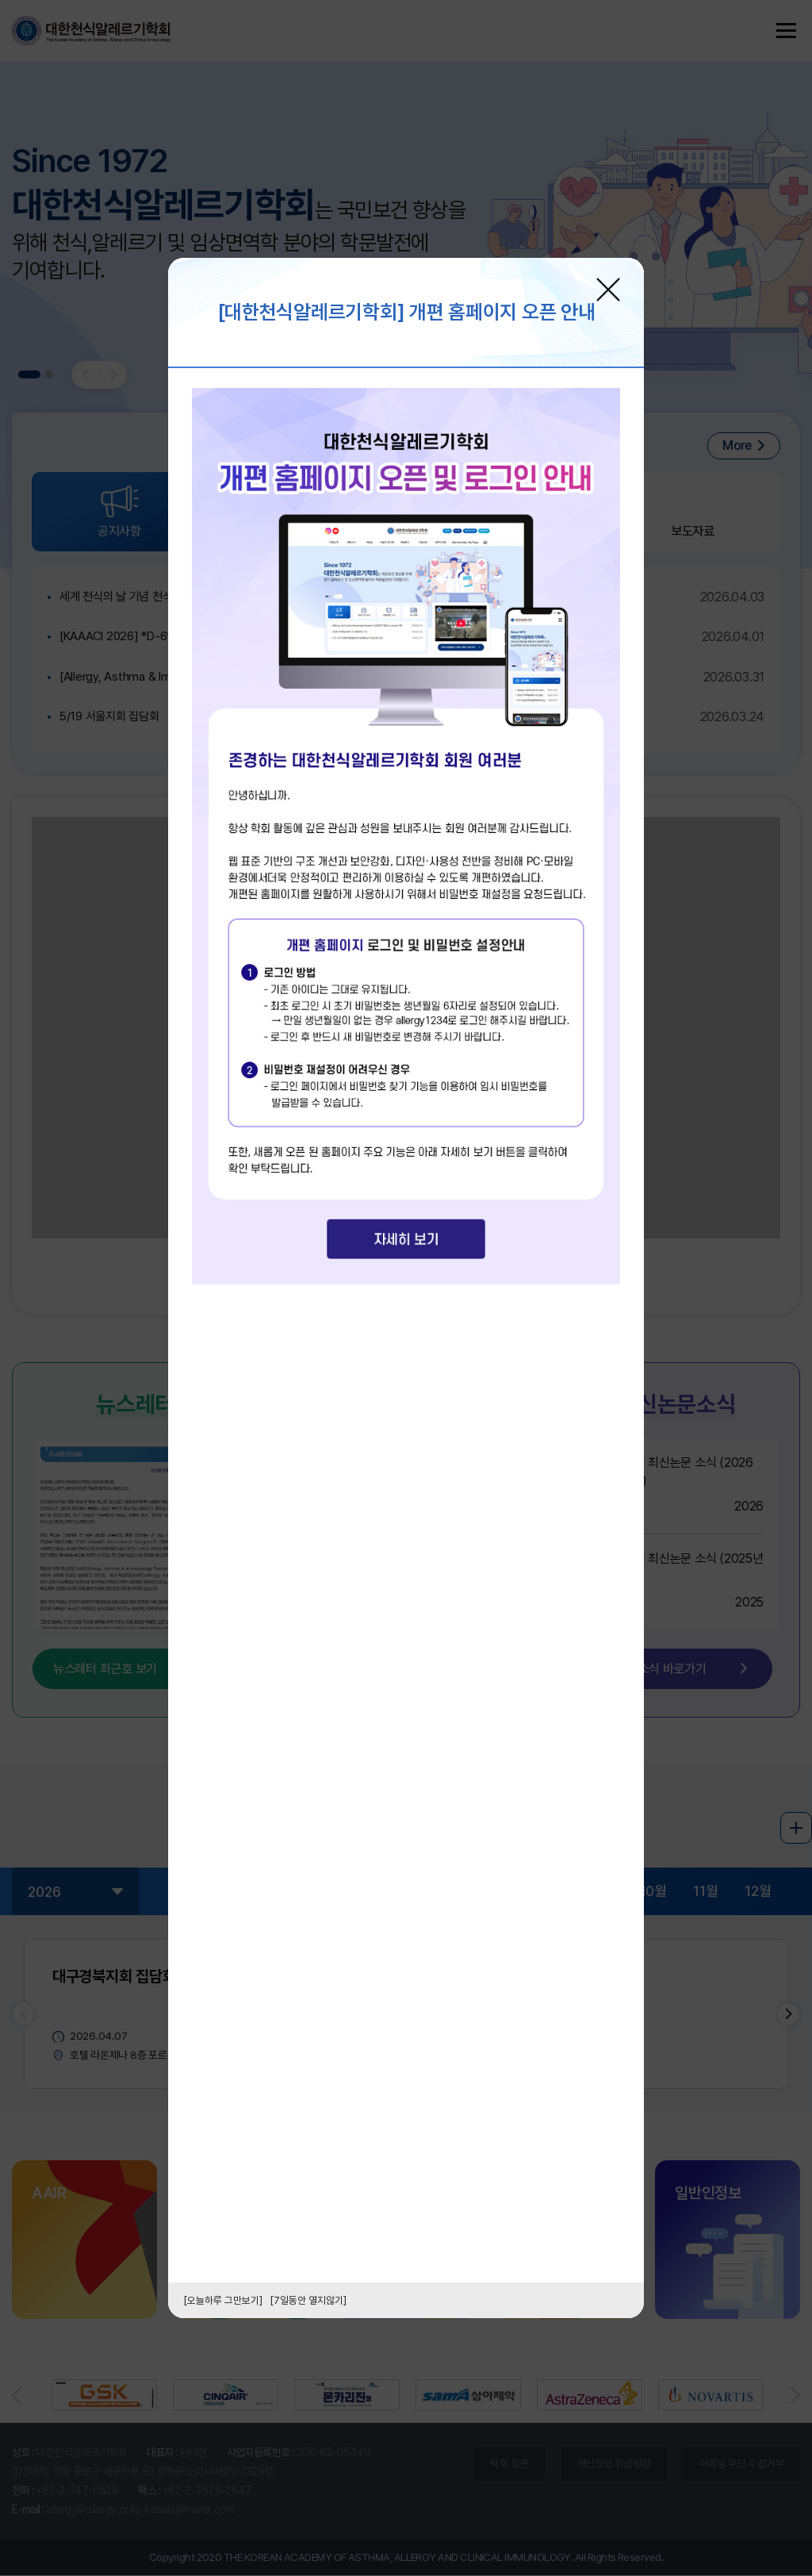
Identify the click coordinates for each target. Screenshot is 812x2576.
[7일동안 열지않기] (308, 2300)
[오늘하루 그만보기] (223, 2300)
